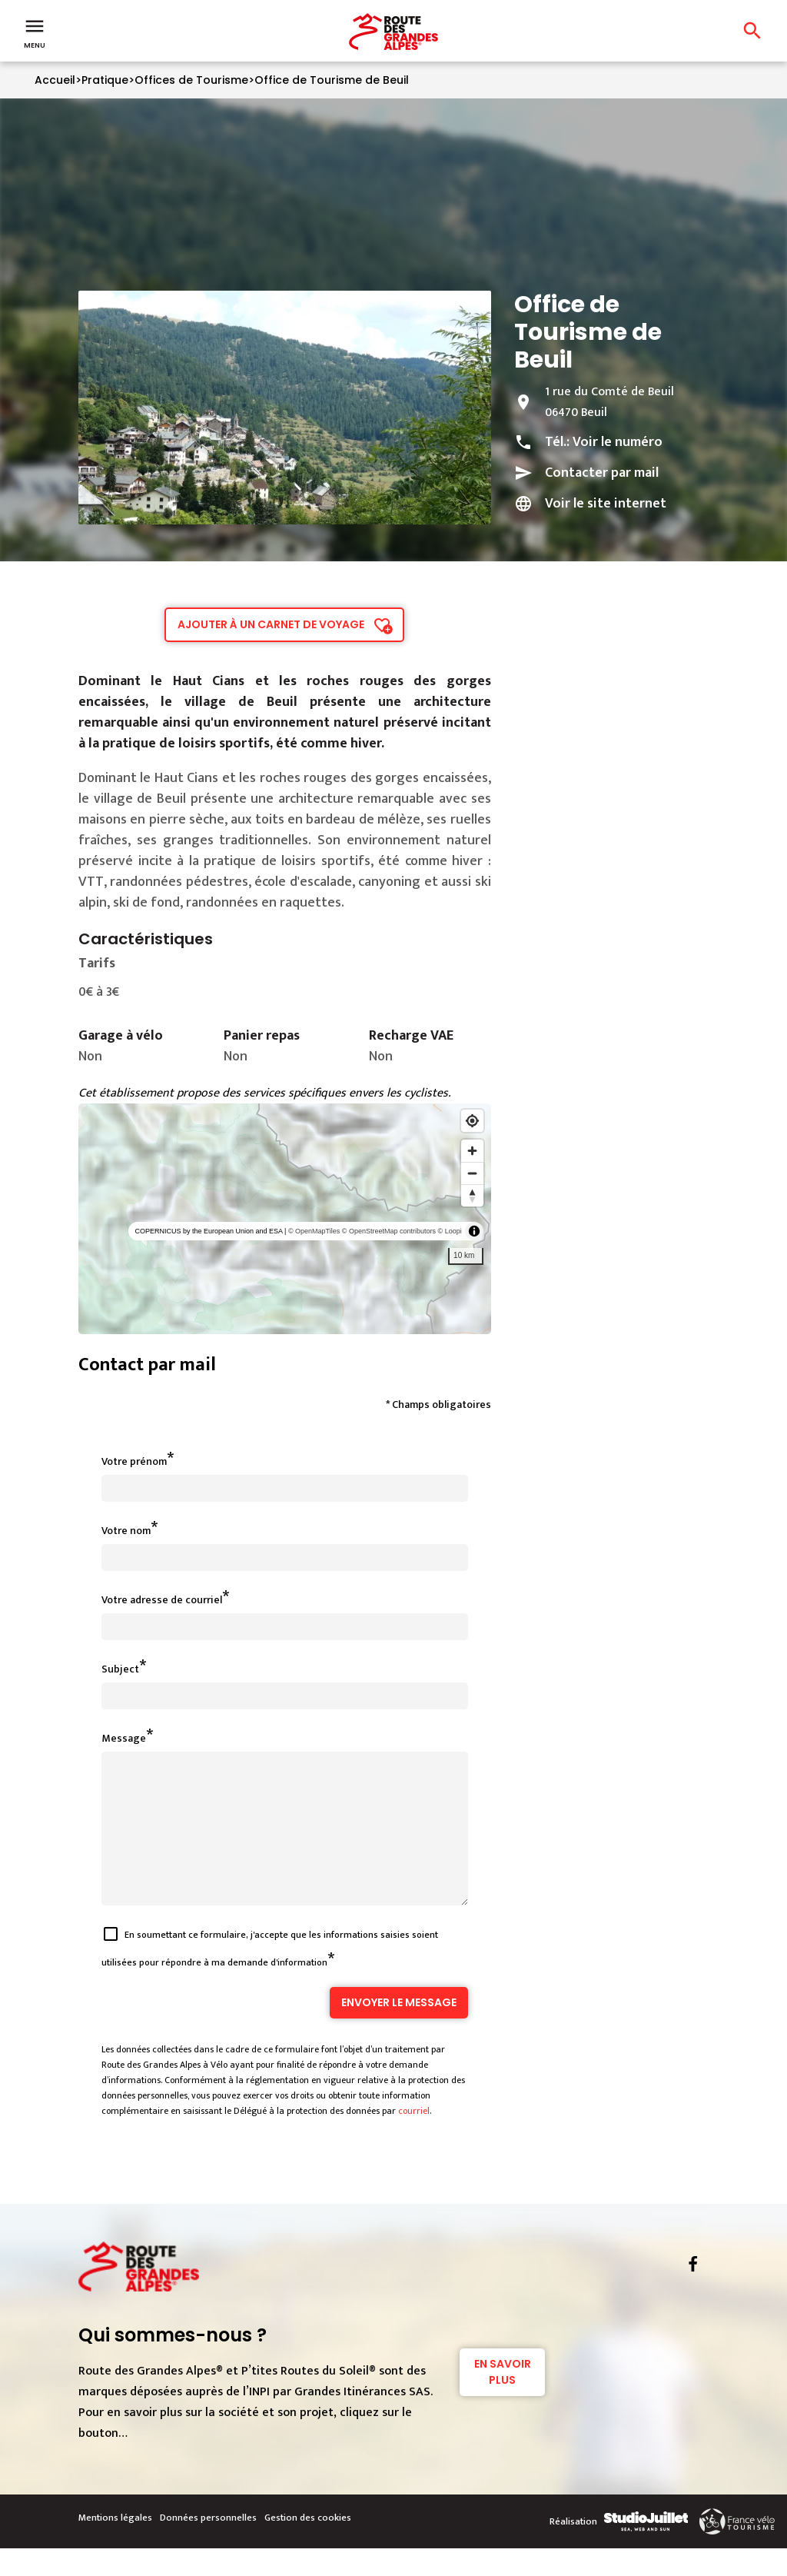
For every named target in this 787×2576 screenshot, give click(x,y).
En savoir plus (502, 2399)
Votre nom (126, 1530)
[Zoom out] (472, 1173)
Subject (120, 1669)
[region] (284, 1218)
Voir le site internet (605, 503)
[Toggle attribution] (474, 1231)
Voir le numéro (617, 442)
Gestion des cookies (307, 2545)
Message (123, 1738)
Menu (34, 32)
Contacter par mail (602, 472)
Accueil (55, 80)
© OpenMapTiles (314, 1231)
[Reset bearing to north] (472, 1195)
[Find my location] (472, 1121)
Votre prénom (134, 1461)
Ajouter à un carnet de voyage (271, 624)
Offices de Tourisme (191, 80)
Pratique (104, 80)
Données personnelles (208, 2545)
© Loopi (450, 1231)
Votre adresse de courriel (161, 1600)
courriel (414, 2138)
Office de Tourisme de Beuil (331, 80)
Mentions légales (115, 2545)
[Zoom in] (472, 1151)
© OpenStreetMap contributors (389, 1231)
